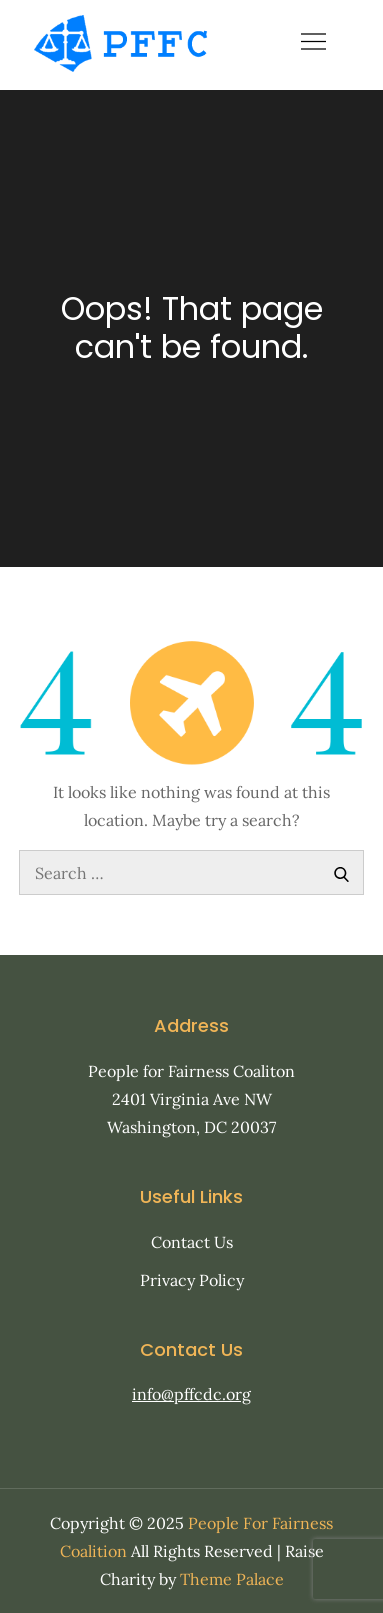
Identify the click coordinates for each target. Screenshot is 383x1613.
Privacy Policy (192, 1280)
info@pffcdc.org (191, 1394)
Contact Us (192, 1242)
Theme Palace (232, 1579)
